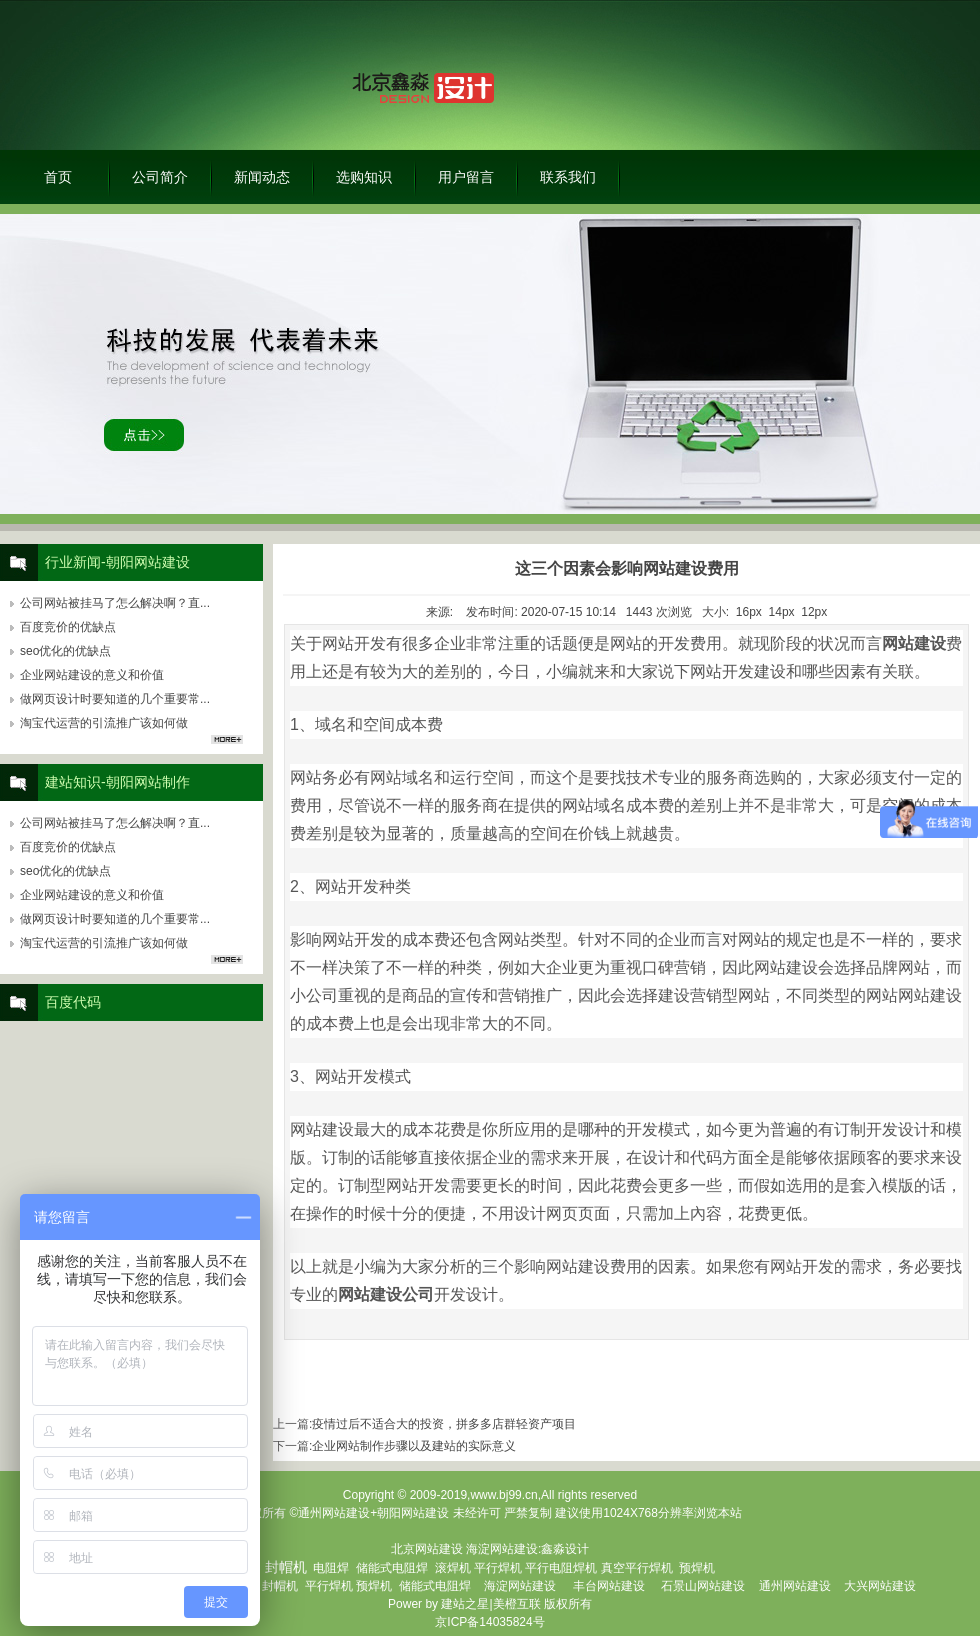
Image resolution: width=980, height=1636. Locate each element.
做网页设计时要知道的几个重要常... (115, 699)
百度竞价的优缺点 (68, 627)
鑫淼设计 (565, 1549)
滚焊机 (453, 1568)
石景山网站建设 (703, 1586)
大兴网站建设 (880, 1586)
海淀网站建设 (502, 1549)
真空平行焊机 (637, 1568)
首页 (58, 177)
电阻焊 (331, 1568)
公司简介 (160, 177)
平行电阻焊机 (561, 1568)
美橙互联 (517, 1604)
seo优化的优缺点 (65, 651)
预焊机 (697, 1568)
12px (814, 612)
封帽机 (280, 1586)
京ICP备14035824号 (489, 1622)
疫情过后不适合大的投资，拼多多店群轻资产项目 (444, 1424)
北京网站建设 (427, 1549)
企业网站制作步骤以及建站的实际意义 (414, 1446)
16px (749, 612)
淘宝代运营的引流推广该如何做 (104, 723)
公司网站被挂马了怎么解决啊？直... (115, 603)
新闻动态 (262, 177)
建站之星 (465, 1604)
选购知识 (364, 177)
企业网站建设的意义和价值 (92, 675)
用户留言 (466, 177)
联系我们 (568, 177)
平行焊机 (498, 1568)
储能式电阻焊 (392, 1568)
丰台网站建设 (609, 1586)
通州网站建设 (795, 1586)
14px (782, 612)
